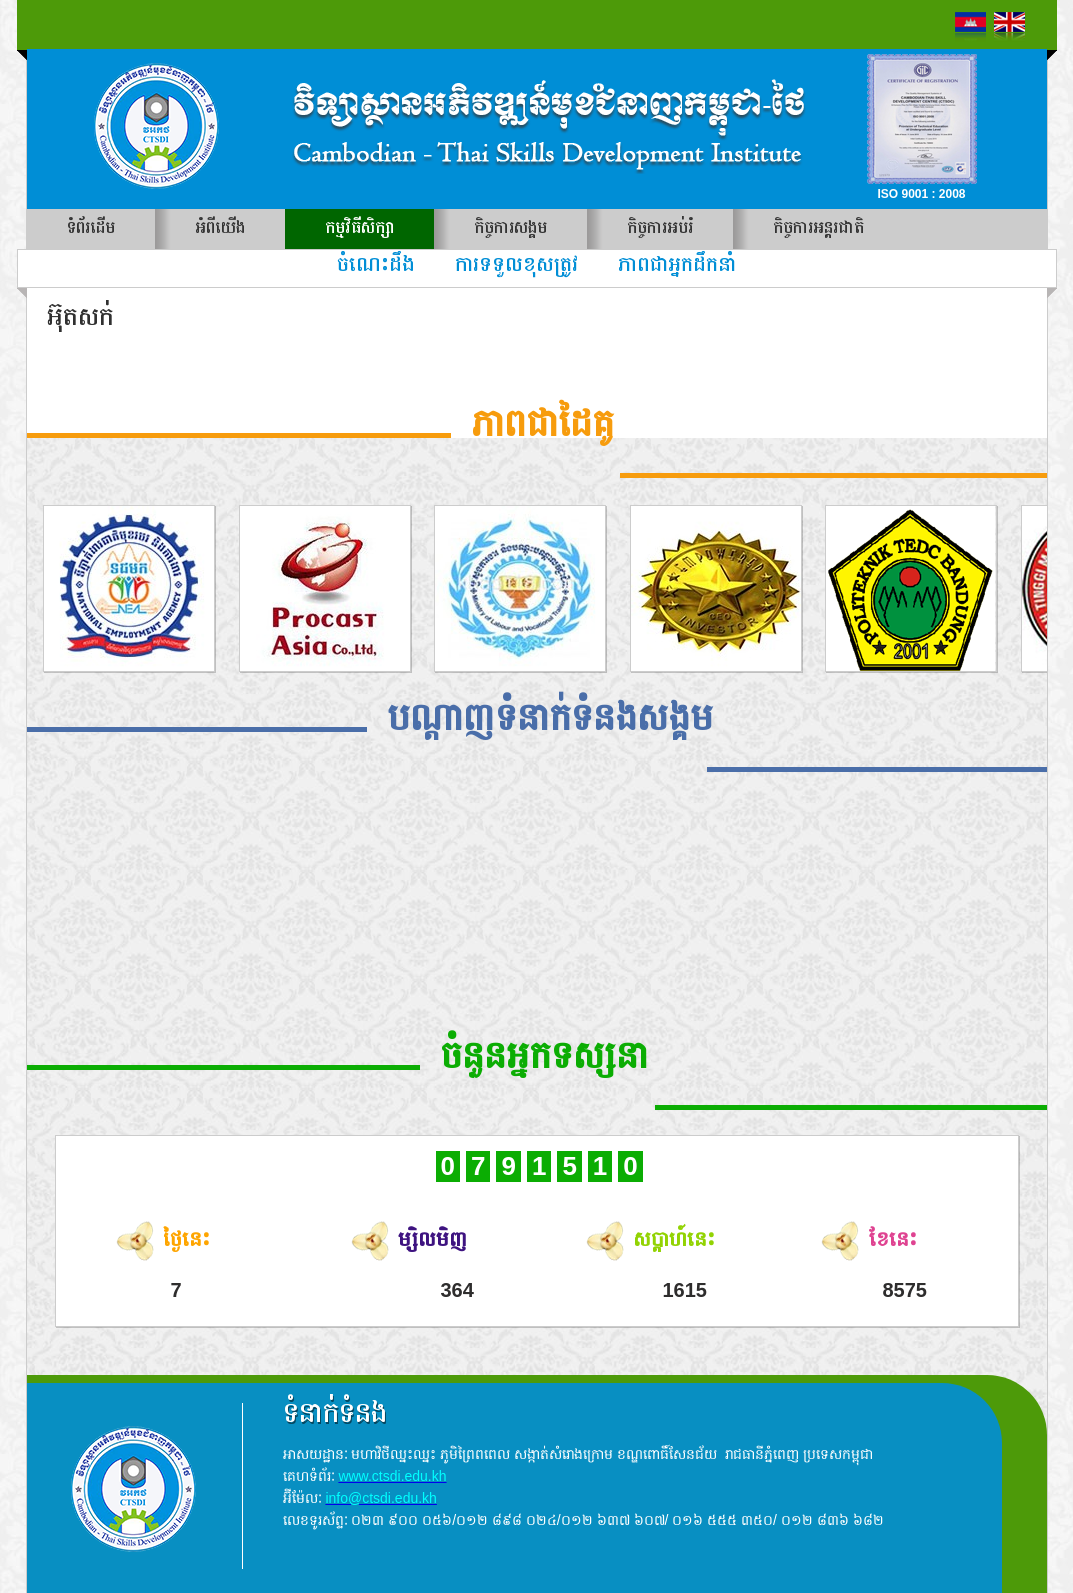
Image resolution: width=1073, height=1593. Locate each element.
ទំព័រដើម (91, 228)
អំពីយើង (220, 228)
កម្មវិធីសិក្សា (359, 228)
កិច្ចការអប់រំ (660, 228)
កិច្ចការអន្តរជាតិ (818, 228)
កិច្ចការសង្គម (510, 228)
